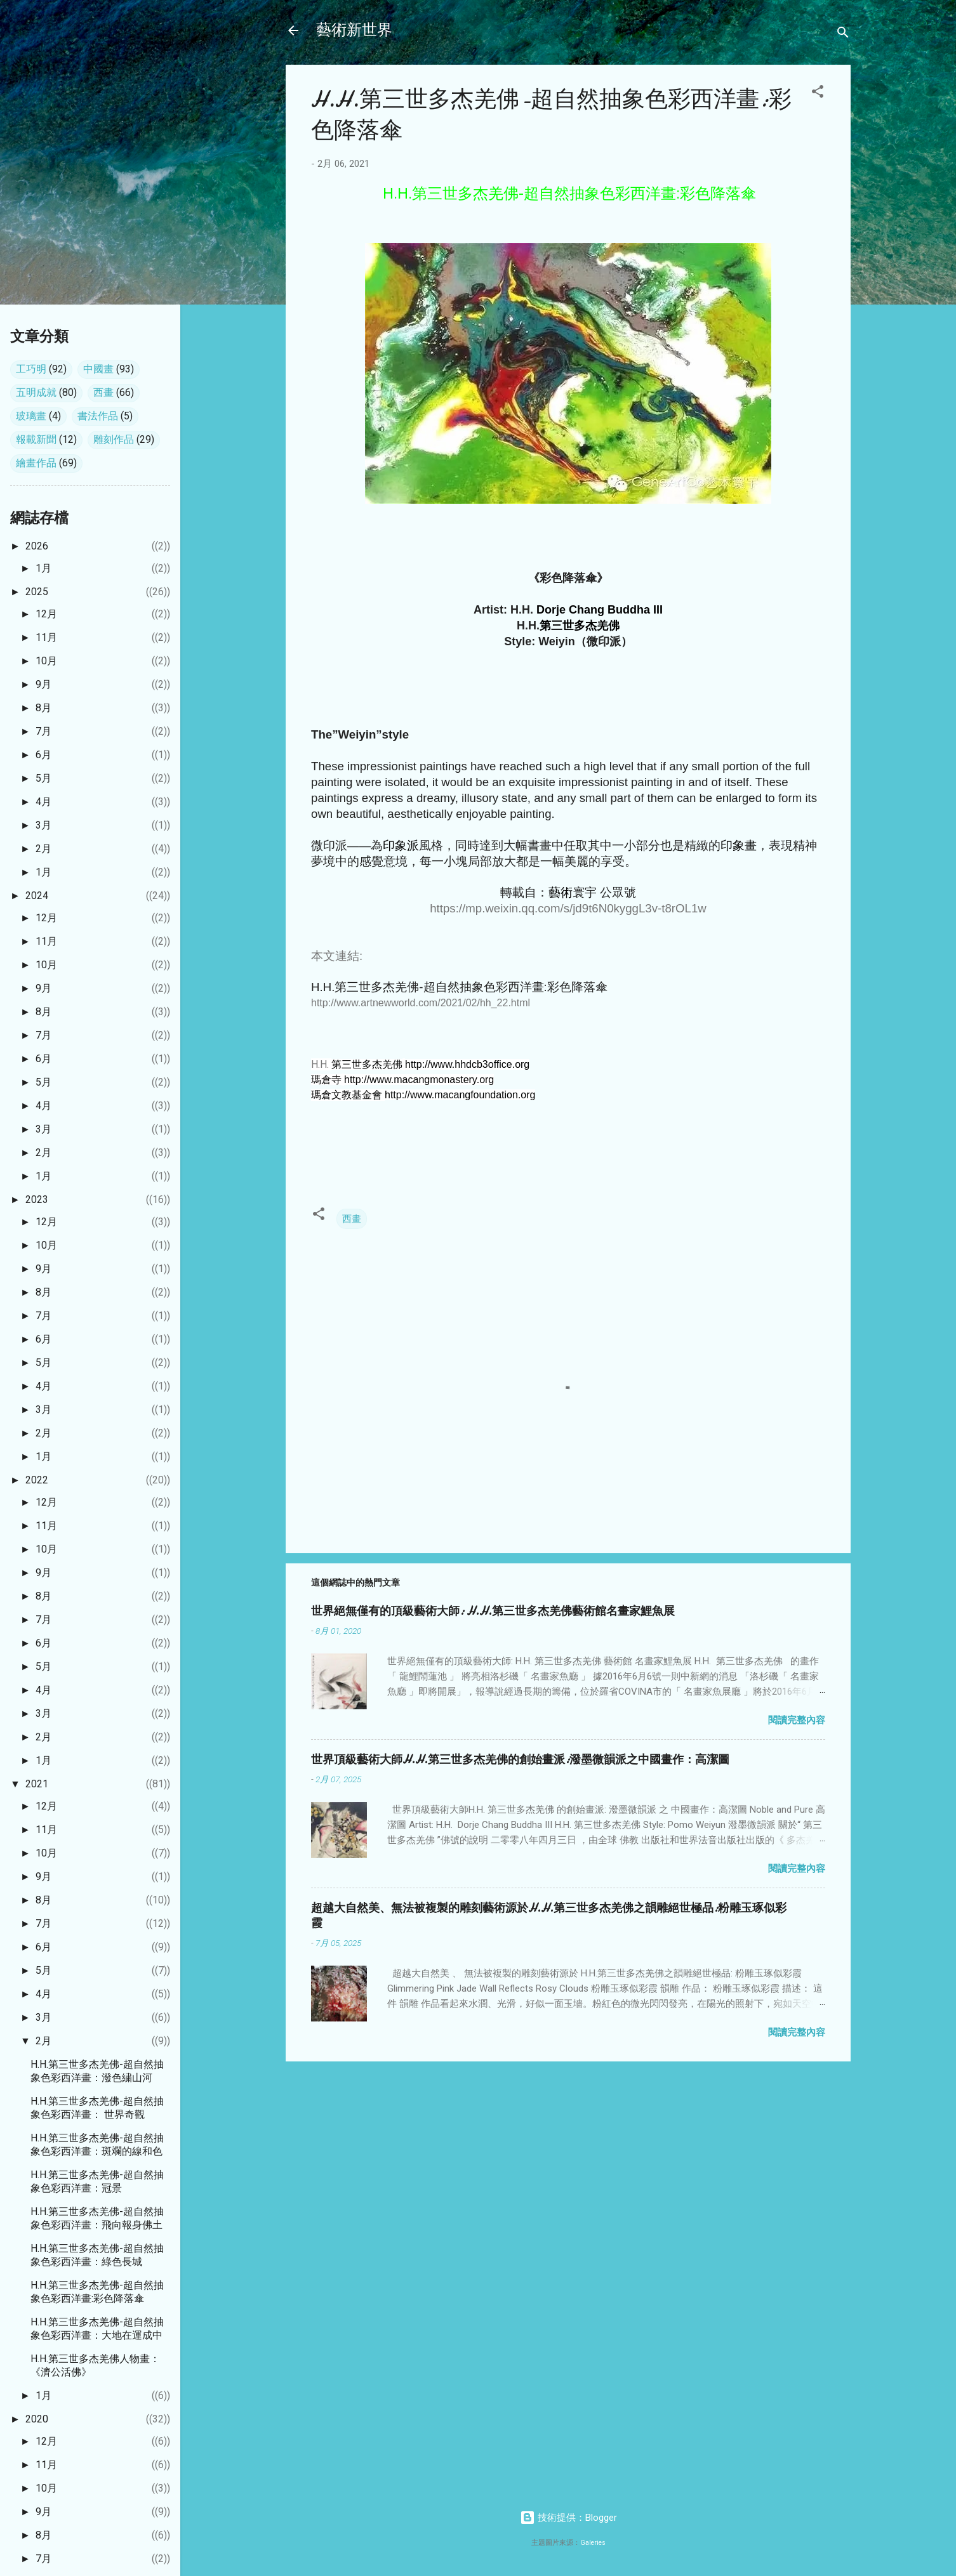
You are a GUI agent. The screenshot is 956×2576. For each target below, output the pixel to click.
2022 (36, 1480)
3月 (43, 825)
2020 (36, 2419)
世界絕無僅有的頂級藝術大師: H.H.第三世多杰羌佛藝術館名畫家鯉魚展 (493, 1611)
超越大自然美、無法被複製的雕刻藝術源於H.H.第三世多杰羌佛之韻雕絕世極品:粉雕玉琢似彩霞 (549, 1915)
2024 (36, 896)
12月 (46, 614)
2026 (36, 546)
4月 (43, 802)
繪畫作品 (36, 463)
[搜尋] (843, 34)
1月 (43, 568)
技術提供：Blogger (568, 2517)
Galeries (593, 2543)
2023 (36, 1199)
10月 (46, 661)
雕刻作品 (113, 439)
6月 (43, 755)
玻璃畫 (31, 416)
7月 (43, 731)
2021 (36, 1784)
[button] (817, 93)
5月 (43, 778)
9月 (43, 684)
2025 (36, 592)
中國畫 (98, 369)
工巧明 (31, 369)
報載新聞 (36, 439)
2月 (43, 849)
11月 (46, 637)
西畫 (351, 1219)
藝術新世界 (354, 30)
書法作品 (97, 416)
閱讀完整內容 (796, 1720)
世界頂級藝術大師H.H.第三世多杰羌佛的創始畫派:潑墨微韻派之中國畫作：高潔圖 (520, 1760)
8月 (43, 708)
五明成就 (36, 392)
